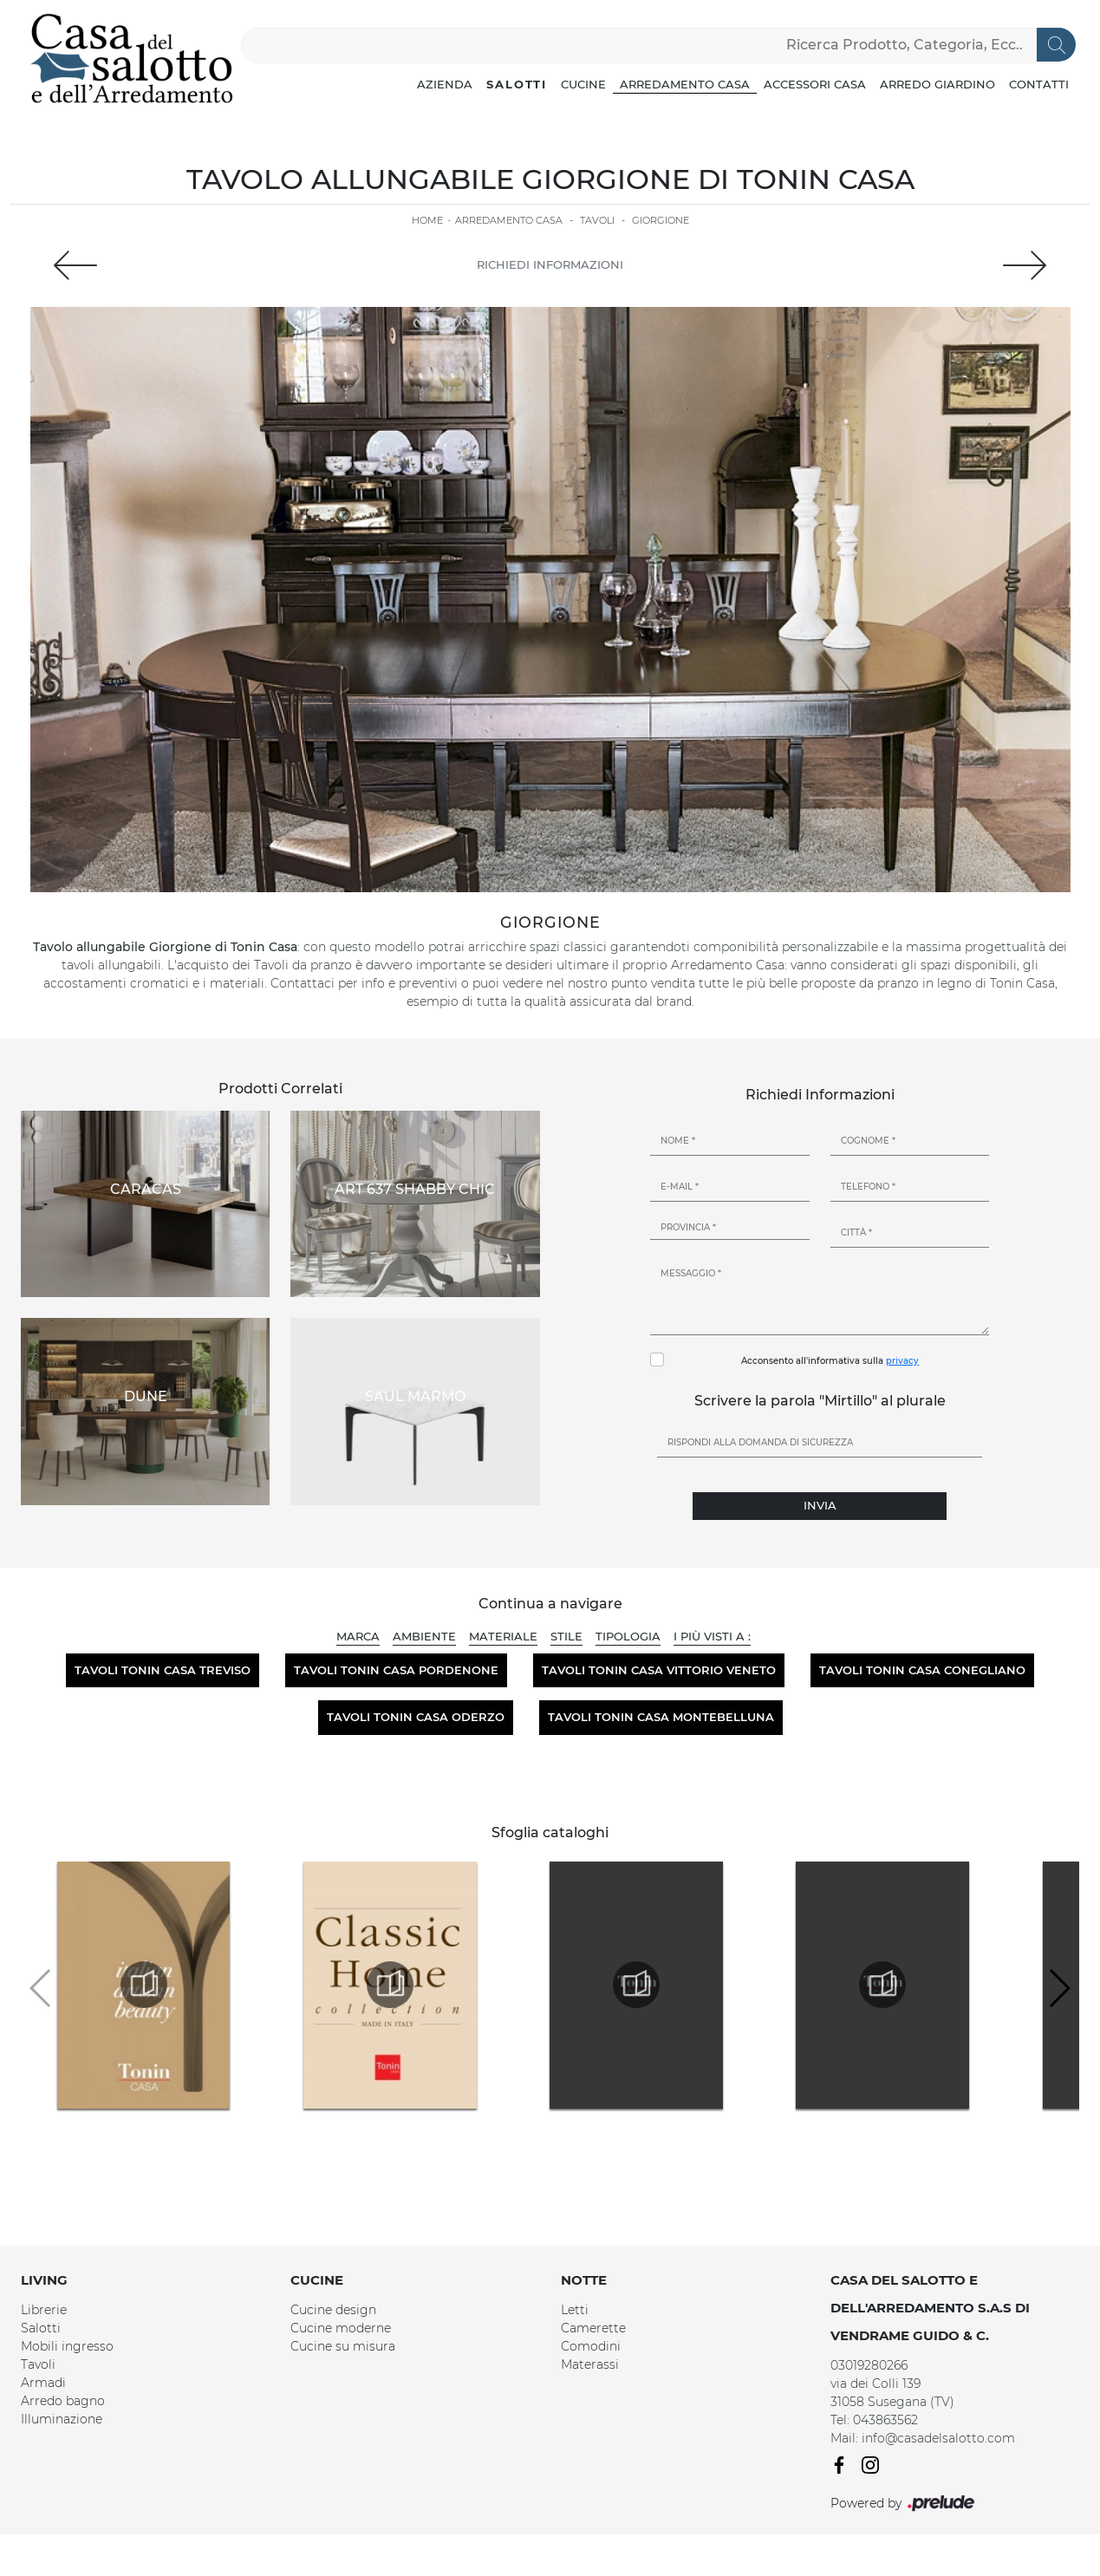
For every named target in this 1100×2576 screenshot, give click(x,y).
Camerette (593, 2328)
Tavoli (597, 220)
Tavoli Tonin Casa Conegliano (922, 1670)
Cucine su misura (342, 2346)
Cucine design (333, 2310)
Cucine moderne (340, 2328)
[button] (1059, 1988)
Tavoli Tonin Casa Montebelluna (661, 1717)
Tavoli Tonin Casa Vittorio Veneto (659, 1670)
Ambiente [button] (424, 1636)
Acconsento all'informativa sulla (830, 1360)
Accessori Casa (815, 84)
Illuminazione (61, 2419)
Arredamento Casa (685, 84)
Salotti (516, 84)
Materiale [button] (503, 1636)
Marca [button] (358, 1636)
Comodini (591, 2346)
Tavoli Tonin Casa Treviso (163, 1670)
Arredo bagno (63, 2401)
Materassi (590, 2364)
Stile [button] (566, 1636)
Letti (575, 2310)
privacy (902, 1360)
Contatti (1039, 84)
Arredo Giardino (937, 84)
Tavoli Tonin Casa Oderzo (415, 1717)
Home (427, 220)
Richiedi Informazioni (550, 264)
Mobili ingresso (67, 2346)
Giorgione (660, 220)
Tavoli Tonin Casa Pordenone (396, 1670)
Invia (820, 1505)
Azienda (444, 84)
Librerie (44, 2310)
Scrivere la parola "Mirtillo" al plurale (820, 1400)
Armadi (43, 2382)
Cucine (583, 84)
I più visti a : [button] (712, 1636)
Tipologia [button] (628, 1636)
